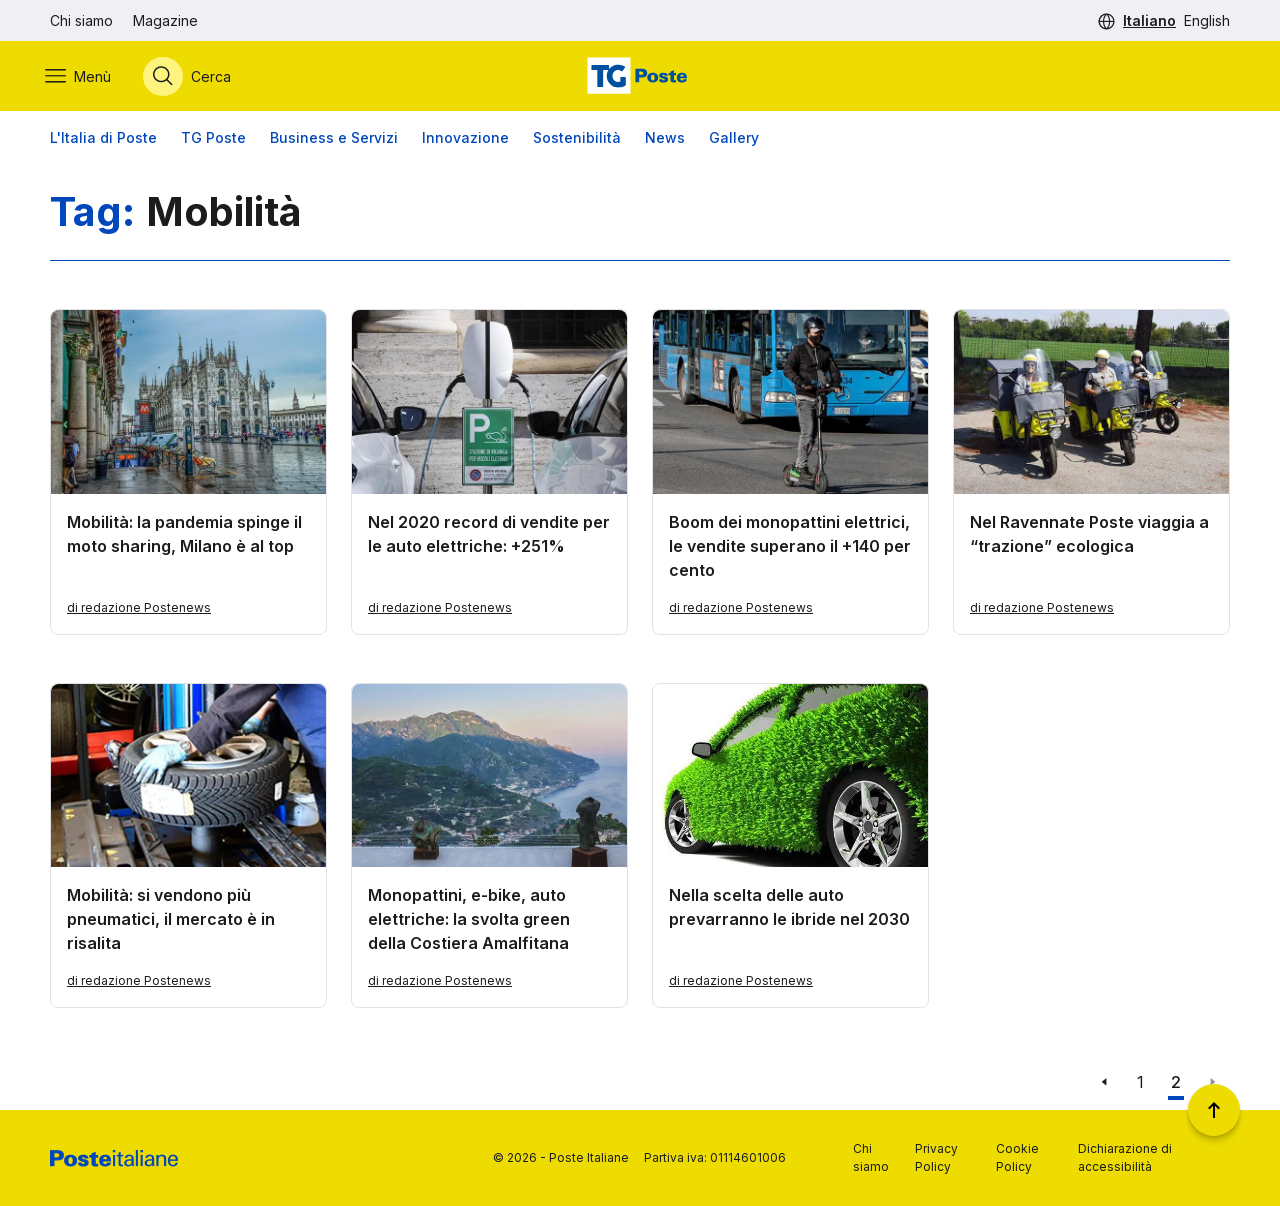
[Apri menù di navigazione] (83, 77)
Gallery (734, 139)
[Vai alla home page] (640, 77)
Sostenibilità (577, 139)
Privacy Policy (936, 1157)
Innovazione (465, 139)
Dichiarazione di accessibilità (1125, 1157)
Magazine (165, 20)
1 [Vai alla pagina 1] (1140, 1084)
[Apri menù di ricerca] (192, 77)
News (665, 139)
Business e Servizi (334, 139)
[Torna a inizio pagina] (1214, 1110)
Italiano (1149, 20)
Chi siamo (81, 20)
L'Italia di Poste (103, 139)
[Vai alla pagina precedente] (1104, 1084)
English (1207, 20)
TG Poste (213, 139)
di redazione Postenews (139, 608)
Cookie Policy (1017, 1157)
